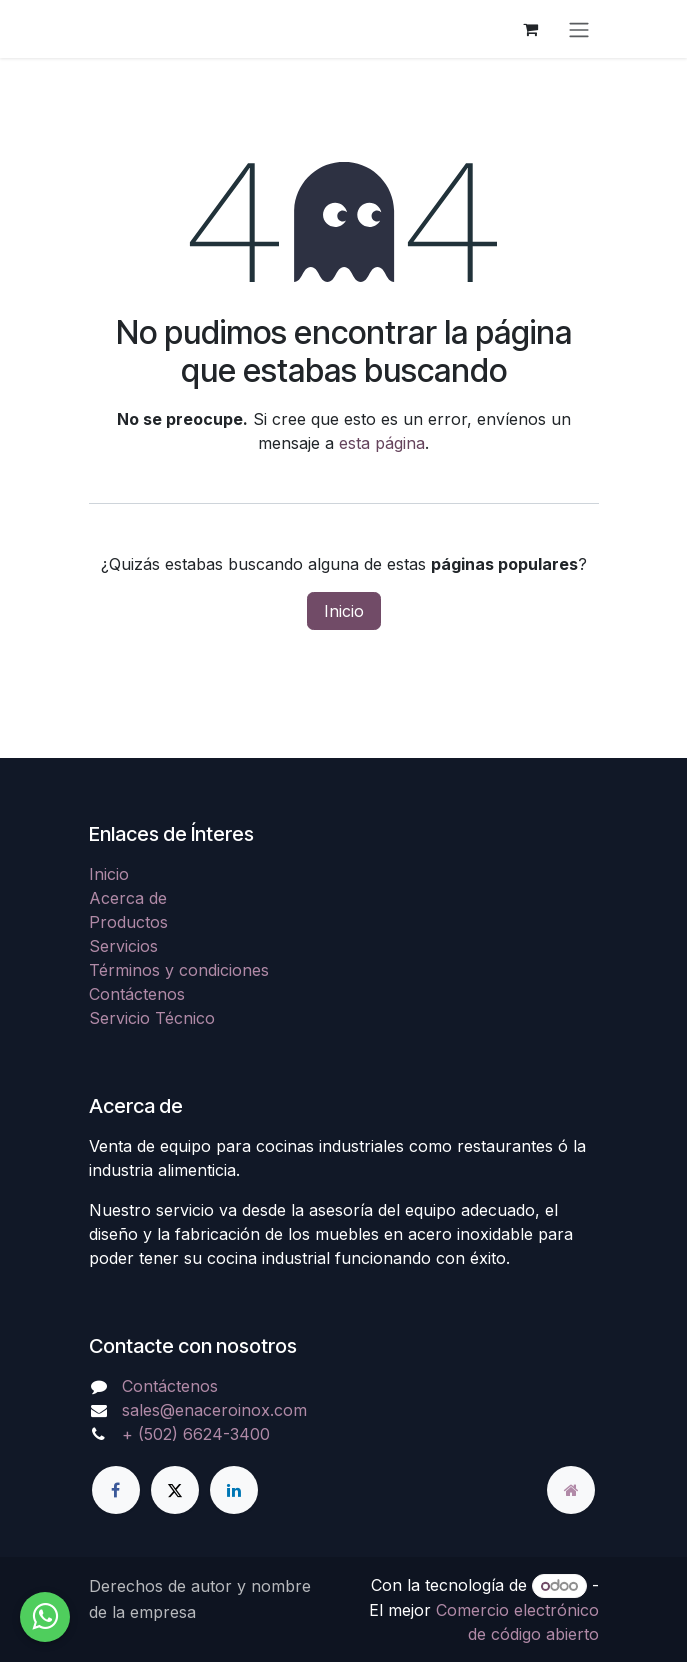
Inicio (344, 611)
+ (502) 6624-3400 (196, 1434)
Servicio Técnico (152, 1018)
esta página (382, 443)
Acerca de (128, 898)
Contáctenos (137, 994)
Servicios (123, 946)
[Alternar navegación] (579, 29)
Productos (128, 922)
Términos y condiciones (179, 970)
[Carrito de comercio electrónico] (531, 29)
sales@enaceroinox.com (214, 1410)
